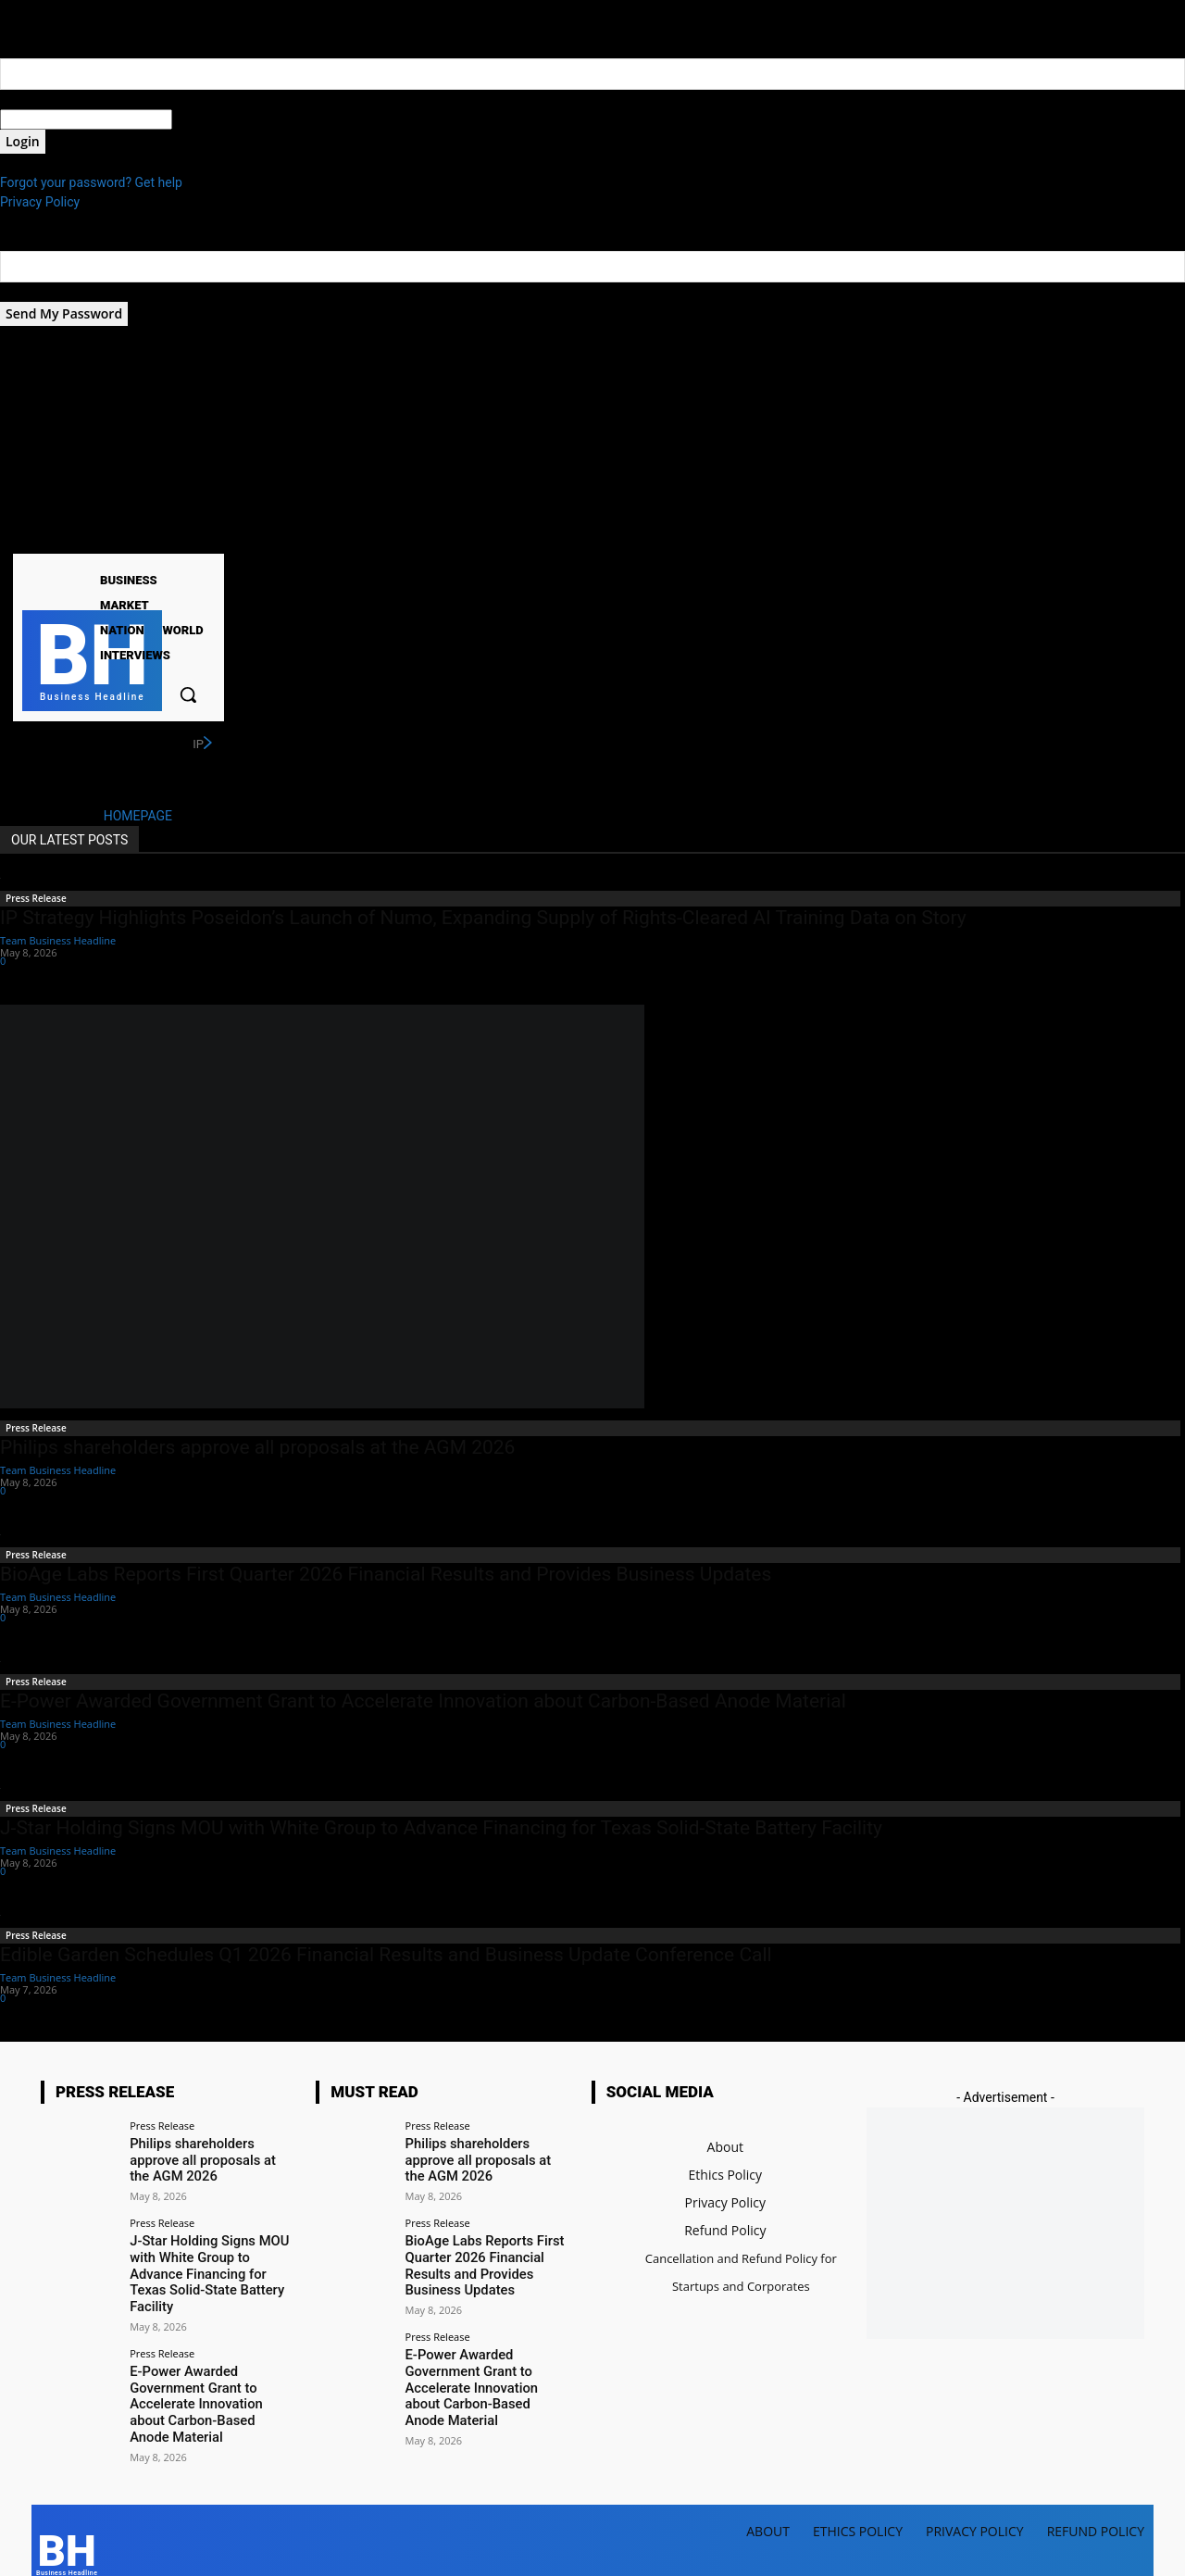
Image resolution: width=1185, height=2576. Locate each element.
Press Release (36, 898)
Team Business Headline (58, 940)
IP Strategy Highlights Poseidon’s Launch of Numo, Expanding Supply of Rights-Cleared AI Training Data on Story (483, 918)
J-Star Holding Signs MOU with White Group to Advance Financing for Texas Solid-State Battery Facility (441, 1828)
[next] (207, 743)
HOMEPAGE (138, 815)
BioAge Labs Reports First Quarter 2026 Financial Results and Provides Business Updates (385, 1574)
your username (43, 99)
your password (214, 119)
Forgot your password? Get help (91, 182)
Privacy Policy (40, 201)
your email (30, 291)
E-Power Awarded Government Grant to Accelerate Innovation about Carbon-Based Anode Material (423, 1701)
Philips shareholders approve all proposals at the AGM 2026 (257, 1447)
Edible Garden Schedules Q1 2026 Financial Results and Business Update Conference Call (386, 1955)
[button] (188, 694)
